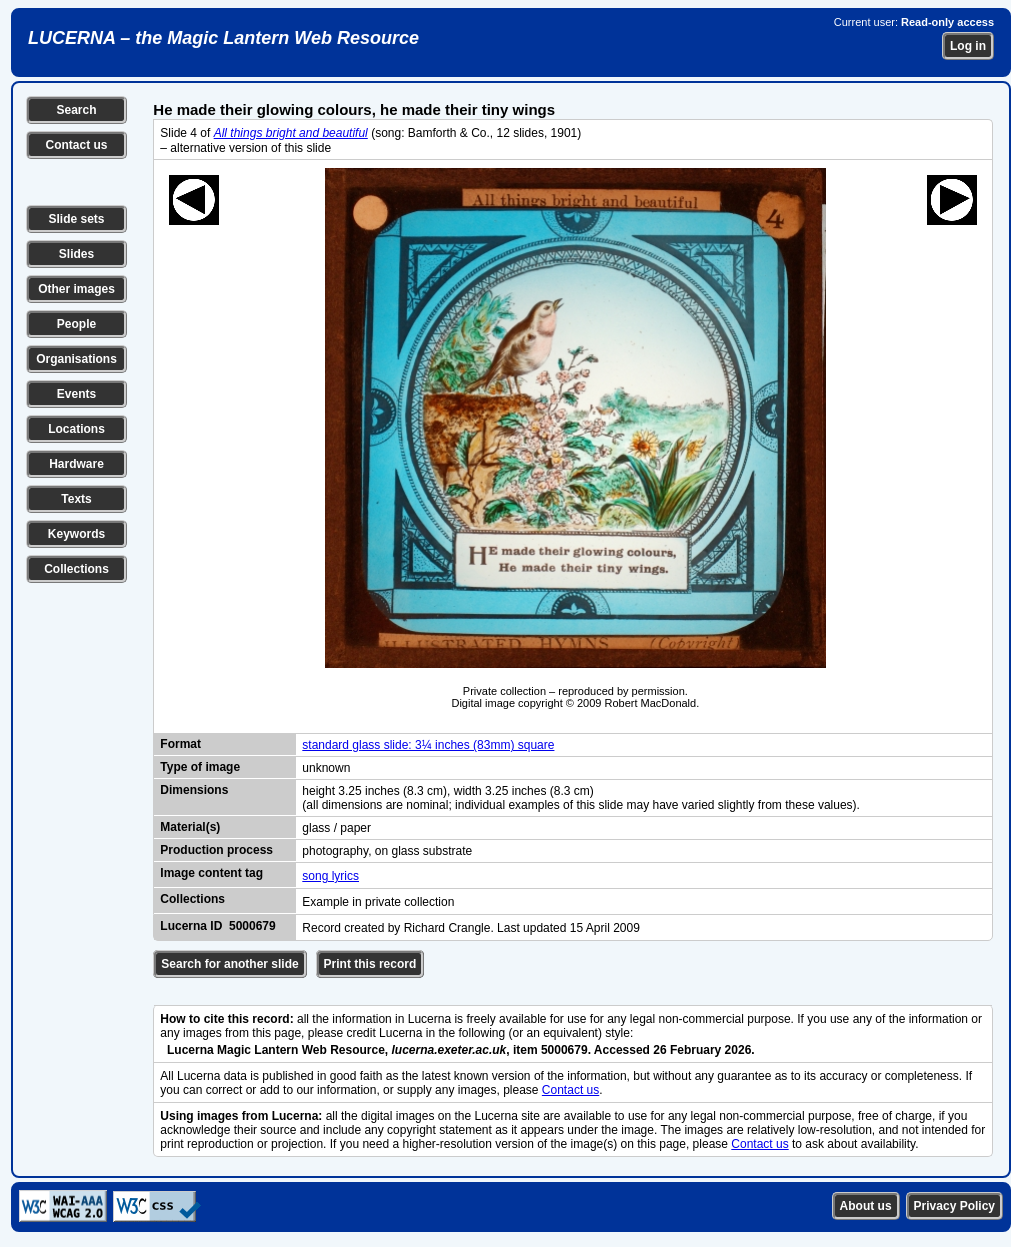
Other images (76, 289)
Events (76, 394)
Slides (76, 254)
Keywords (76, 534)
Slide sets (76, 219)
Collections (76, 569)
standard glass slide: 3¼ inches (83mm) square (428, 745)
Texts (76, 499)
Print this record (370, 964)
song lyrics (330, 876)
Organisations (76, 359)
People (76, 324)
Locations (76, 429)
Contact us (76, 145)
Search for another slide (229, 964)
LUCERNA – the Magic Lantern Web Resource (223, 38)
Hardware (76, 464)
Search (76, 110)
